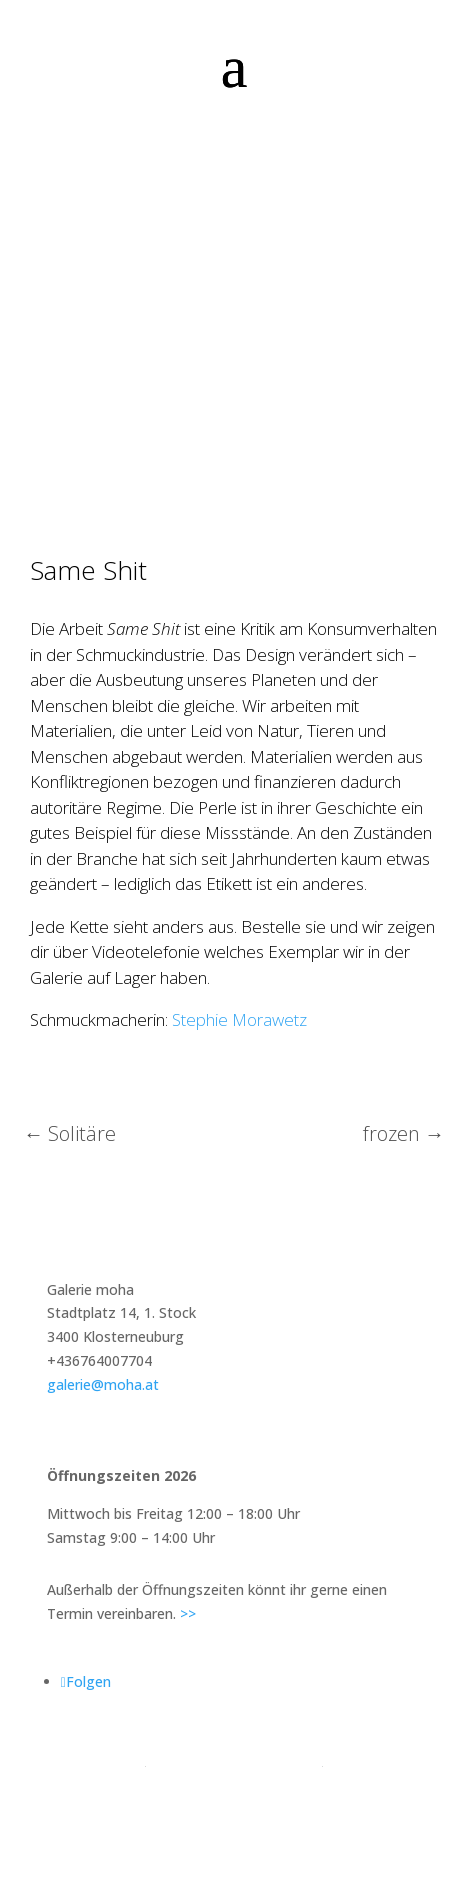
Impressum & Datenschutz (233, 1759)
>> (188, 1613)
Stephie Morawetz (239, 1019)
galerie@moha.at (103, 1384)
